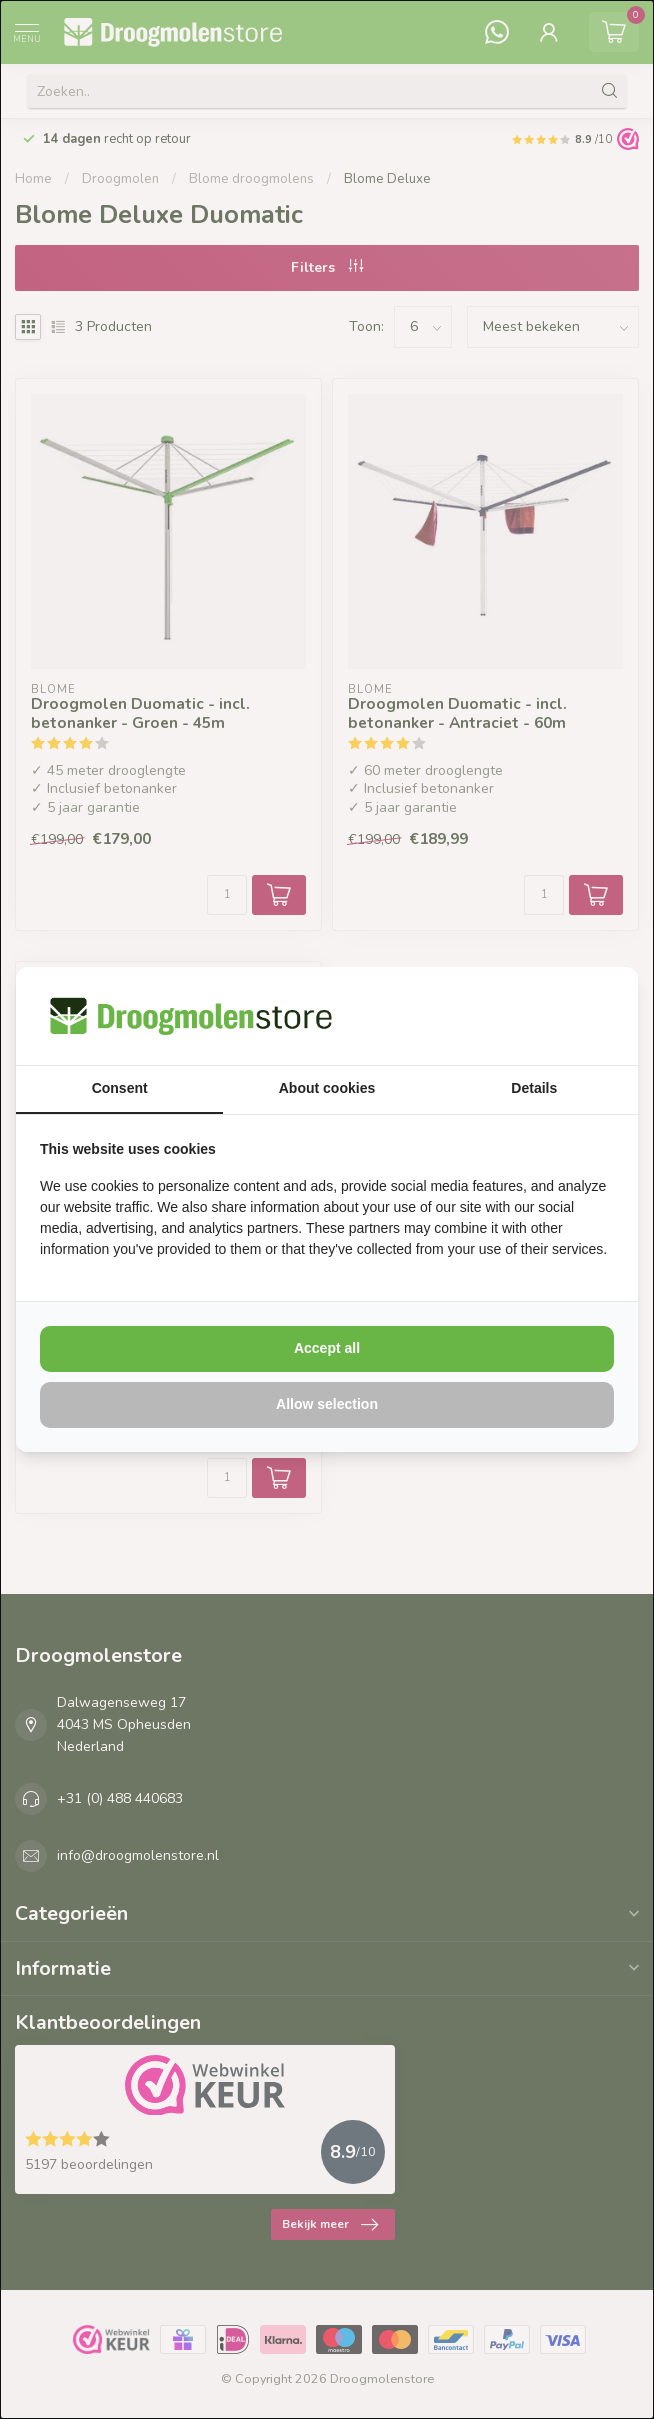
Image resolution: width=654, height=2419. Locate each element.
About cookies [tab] (327, 1088)
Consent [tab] (120, 1088)
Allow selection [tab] (327, 1404)
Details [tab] (534, 1088)
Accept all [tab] (327, 1348)
